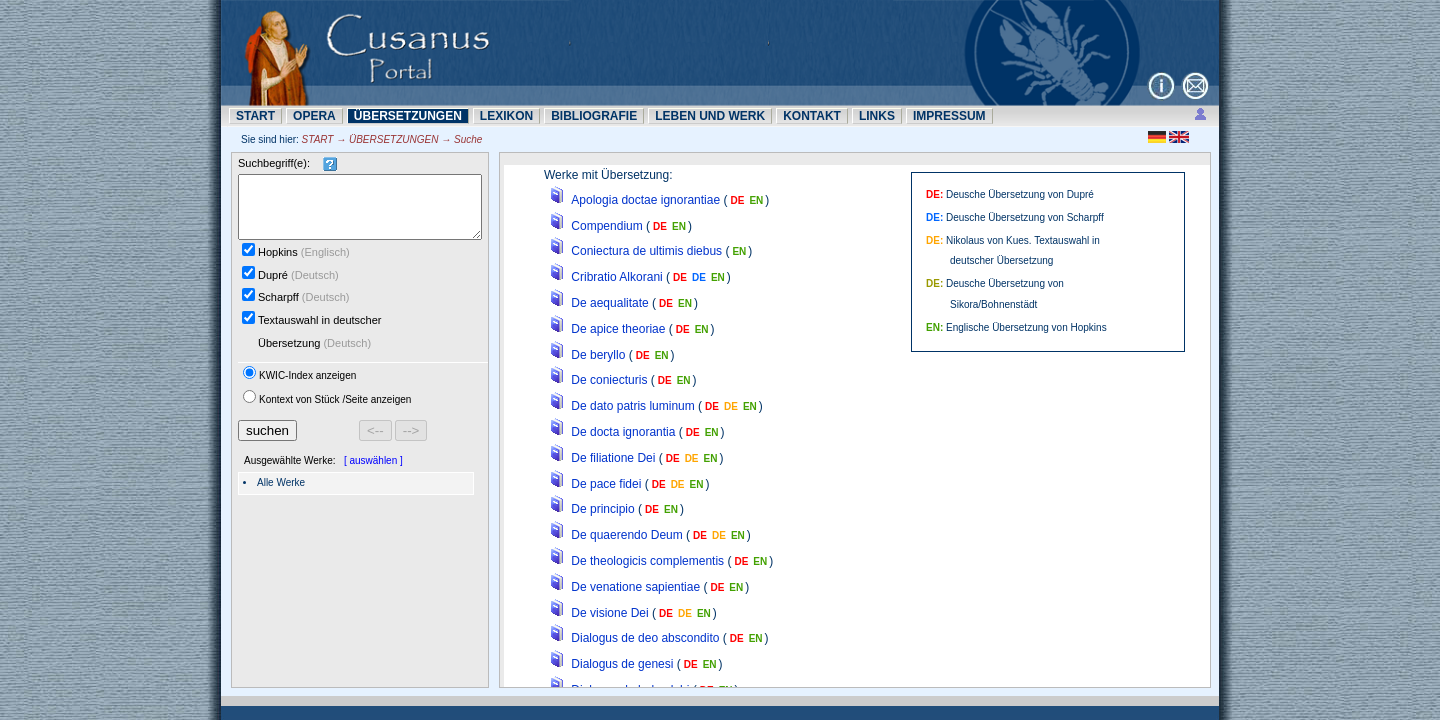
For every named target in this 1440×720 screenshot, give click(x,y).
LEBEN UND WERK (710, 116)
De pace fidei (606, 484)
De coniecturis (609, 380)
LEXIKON (506, 116)
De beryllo (598, 355)
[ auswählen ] (373, 472)
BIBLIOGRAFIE (594, 116)
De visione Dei (609, 613)
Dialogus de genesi (622, 664)
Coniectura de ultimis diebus (646, 251)
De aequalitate (609, 303)
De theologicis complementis (647, 561)
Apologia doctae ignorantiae (645, 200)
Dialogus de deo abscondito (645, 638)
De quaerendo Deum (626, 535)
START (255, 116)
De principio (602, 509)
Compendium (606, 226)
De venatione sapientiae (635, 587)
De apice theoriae (618, 329)
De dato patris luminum (632, 406)
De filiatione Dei (613, 458)
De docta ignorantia (623, 432)
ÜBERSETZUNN (408, 116)
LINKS (877, 116)
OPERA (314, 116)
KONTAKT (812, 116)
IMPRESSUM (949, 116)
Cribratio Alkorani (616, 277)
